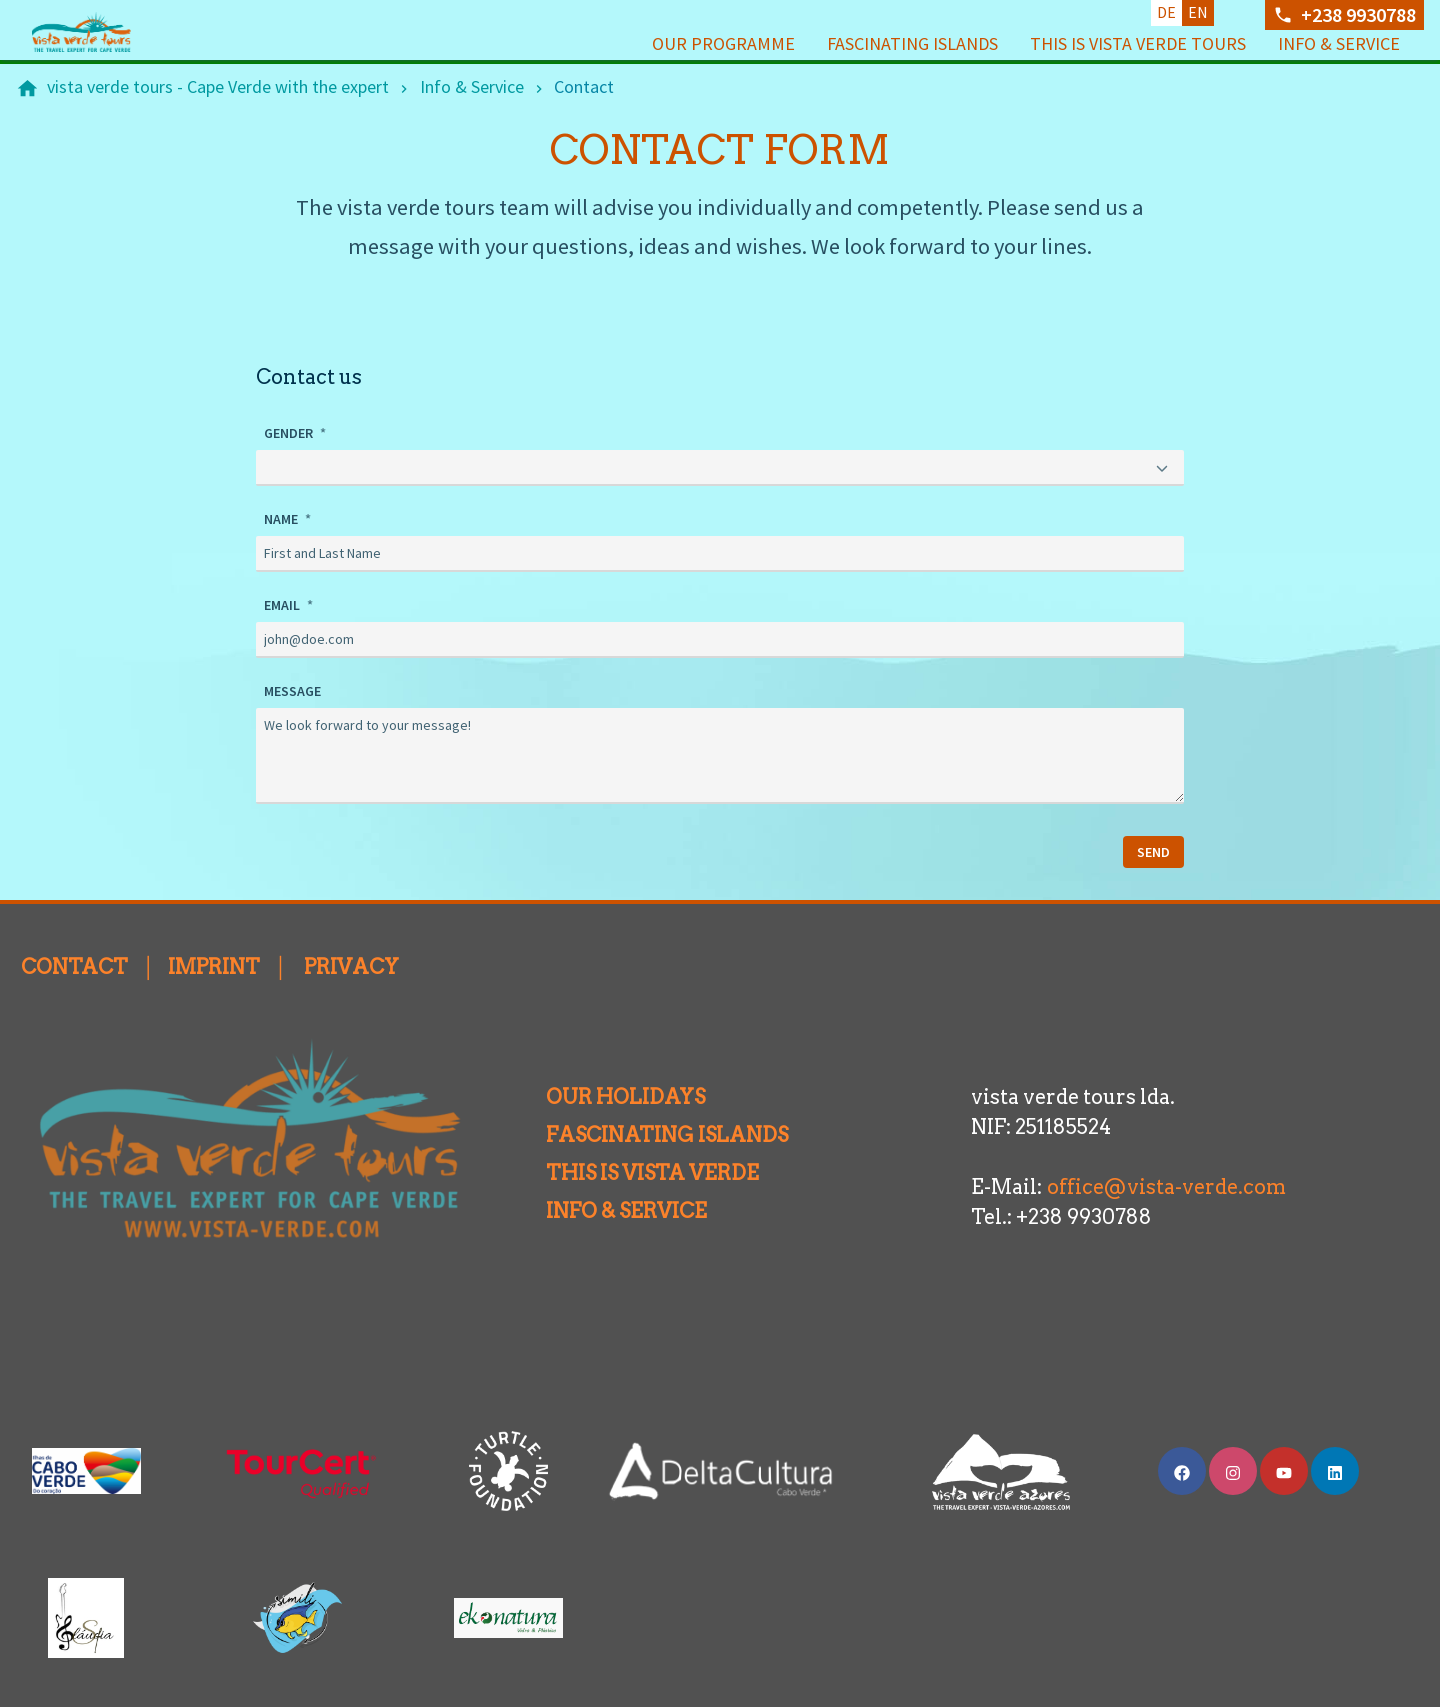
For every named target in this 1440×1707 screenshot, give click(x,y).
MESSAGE (292, 689)
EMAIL (283, 603)
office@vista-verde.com (1166, 1185)
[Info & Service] (472, 87)
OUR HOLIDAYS (605, 1095)
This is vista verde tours (1138, 43)
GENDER (290, 433)
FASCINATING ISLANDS (647, 1133)
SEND (1153, 850)
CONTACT (74, 965)
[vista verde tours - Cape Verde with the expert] (218, 87)
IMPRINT (214, 965)
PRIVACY (351, 965)
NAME (282, 517)
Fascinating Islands (912, 43)
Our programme (723, 43)
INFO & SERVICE (606, 1209)
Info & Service (1339, 43)
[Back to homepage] (112, 32)
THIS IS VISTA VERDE (632, 1171)
